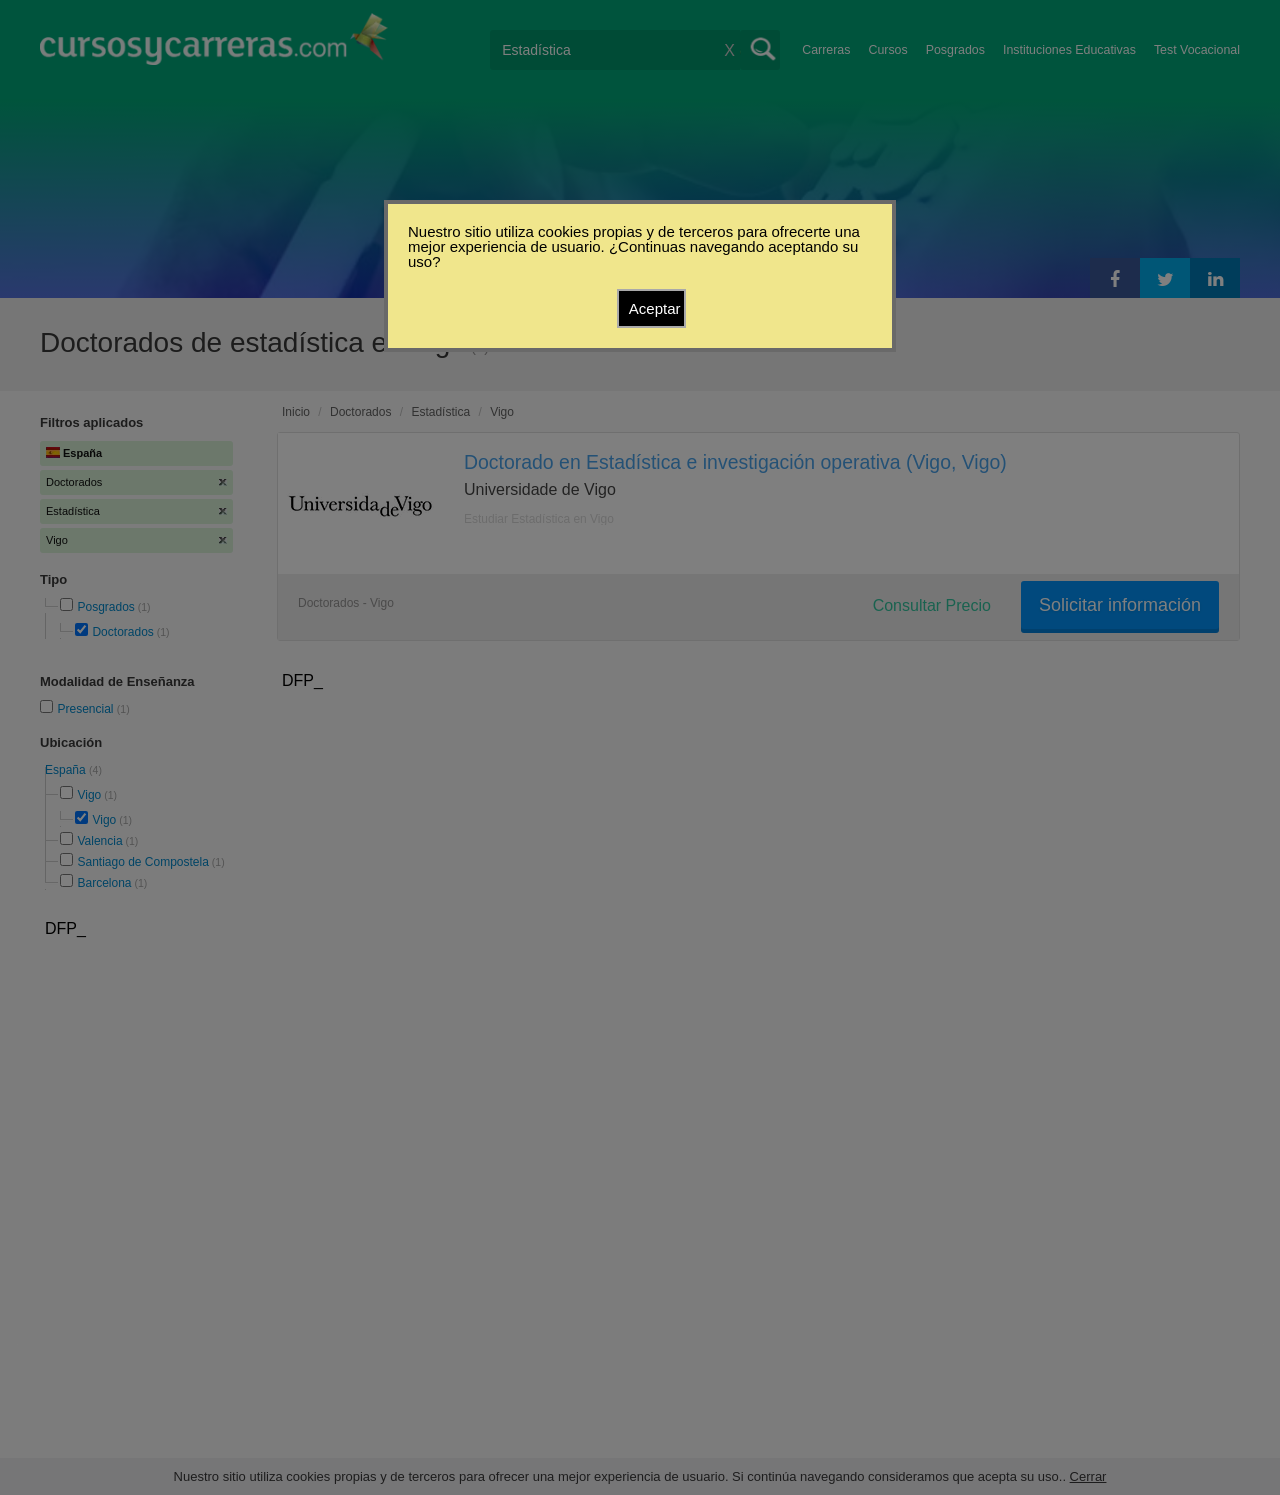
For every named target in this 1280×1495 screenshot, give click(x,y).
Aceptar (655, 308)
